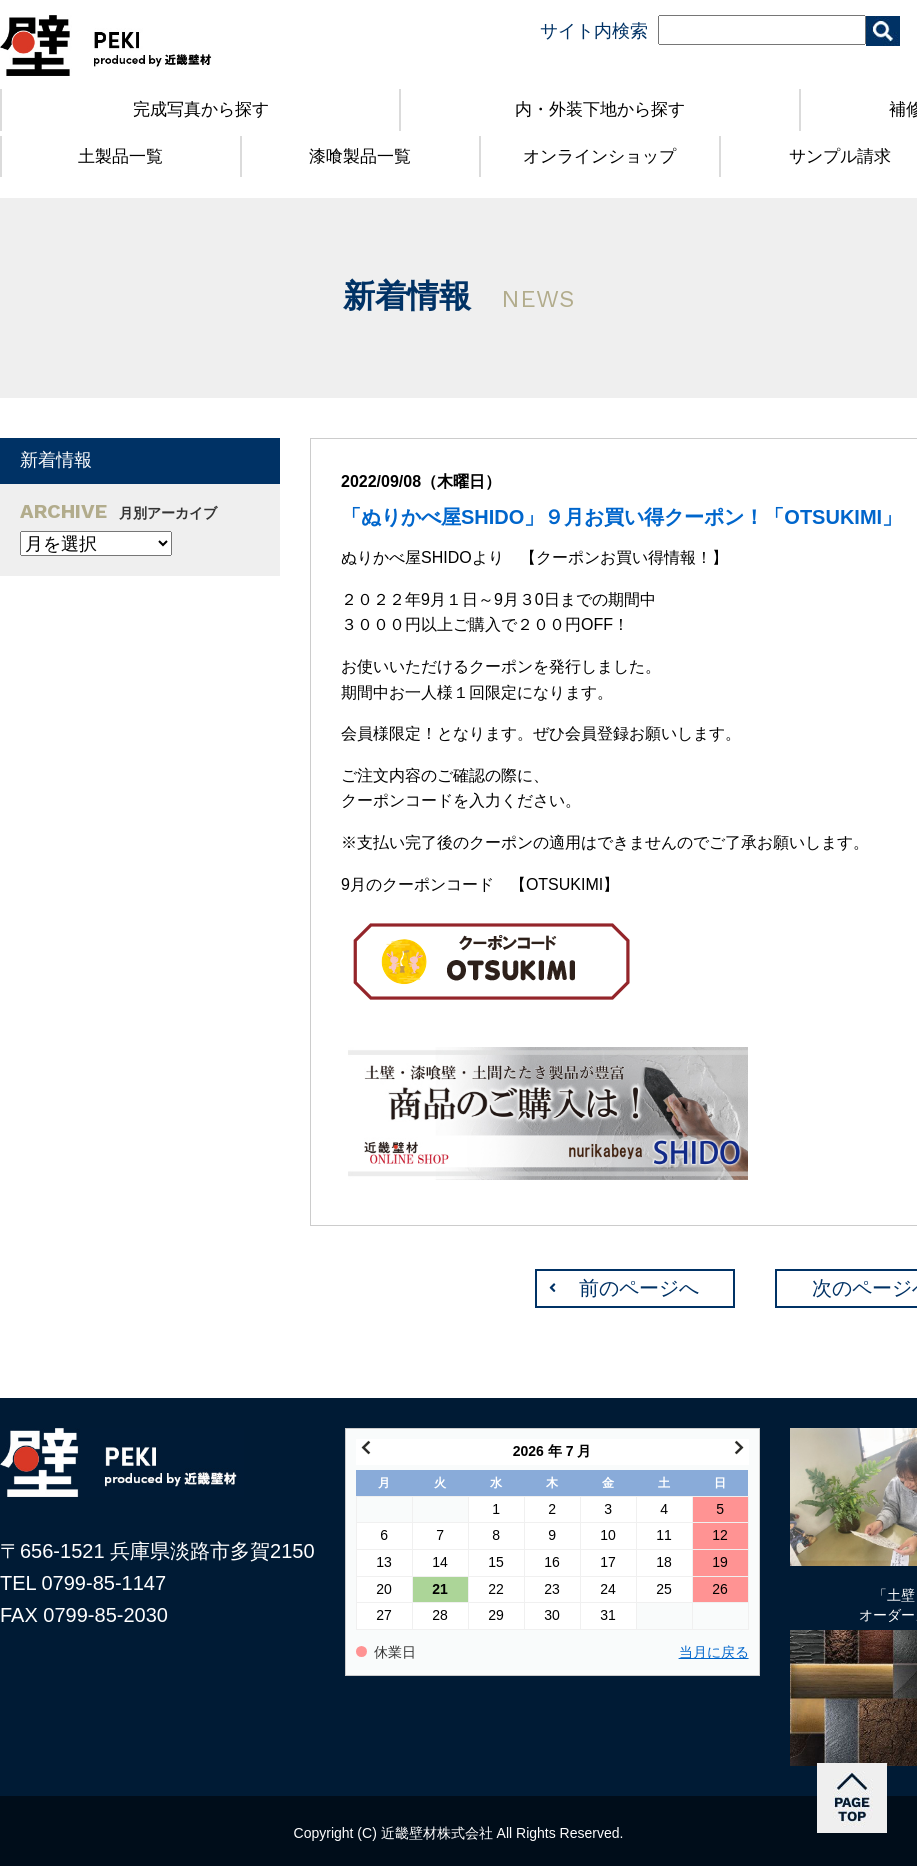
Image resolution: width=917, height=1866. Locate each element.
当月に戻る (714, 1652)
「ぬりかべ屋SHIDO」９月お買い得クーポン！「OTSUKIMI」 (621, 517)
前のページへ (639, 1288)
